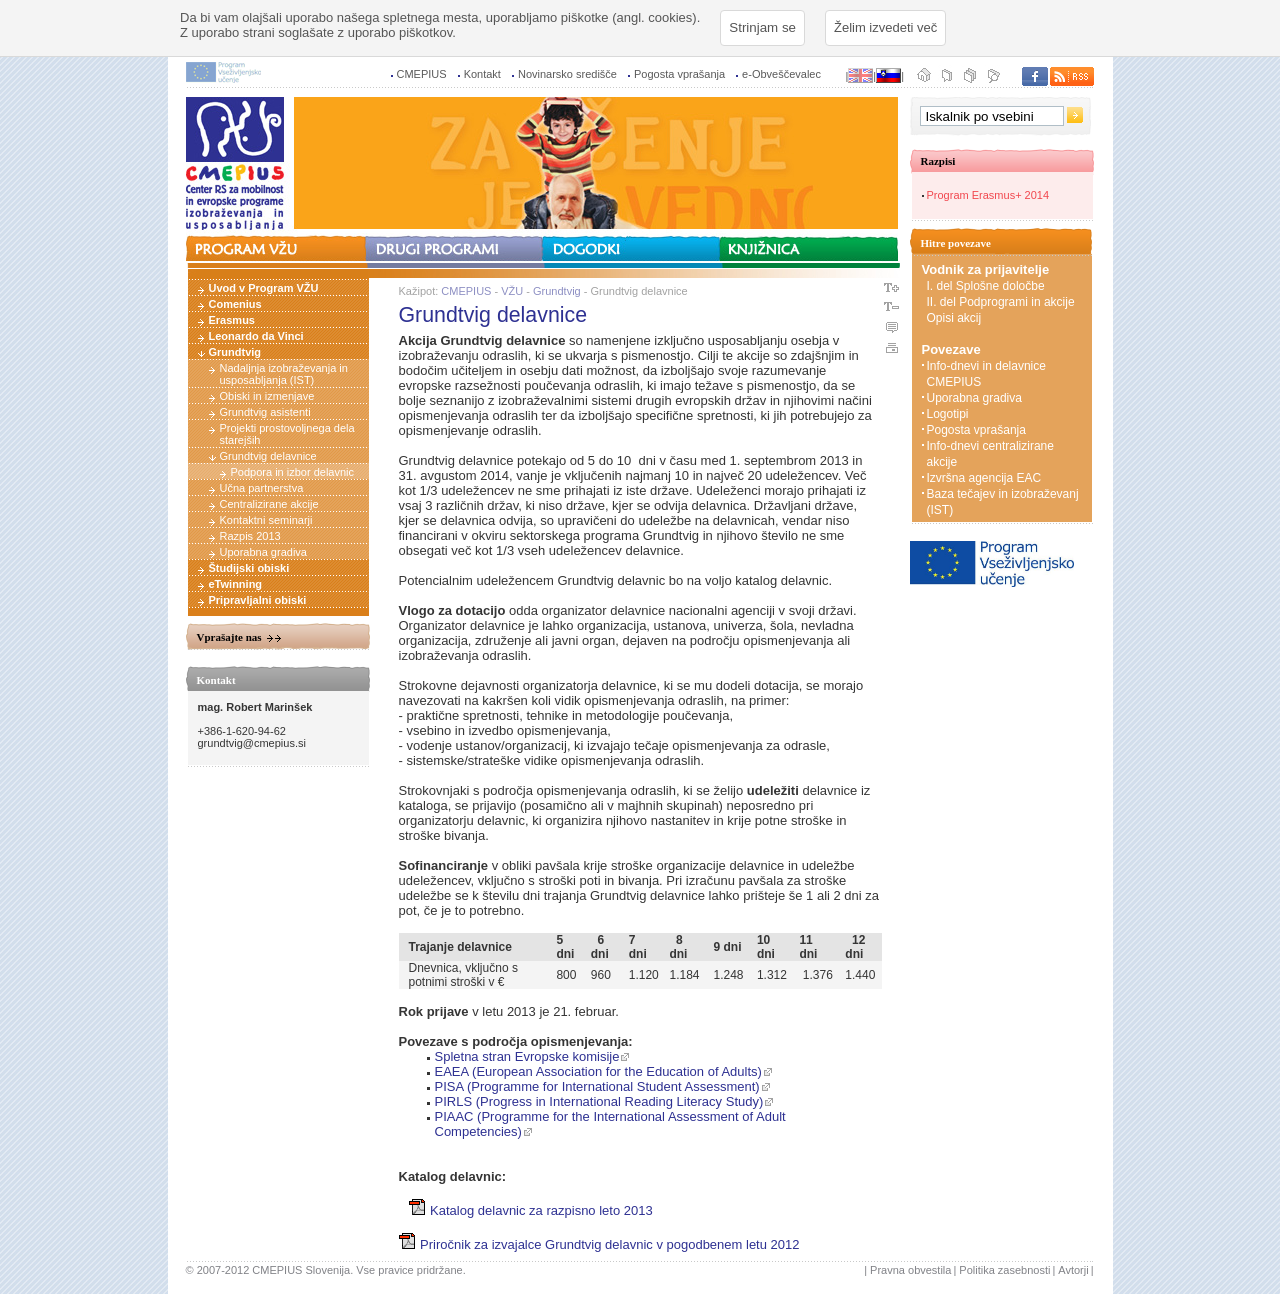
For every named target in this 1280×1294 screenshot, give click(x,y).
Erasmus (232, 320)
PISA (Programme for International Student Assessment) (597, 1086)
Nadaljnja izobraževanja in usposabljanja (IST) (284, 374)
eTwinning (236, 584)
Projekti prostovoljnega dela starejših (287, 434)
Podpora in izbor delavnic (293, 472)
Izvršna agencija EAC (984, 478)
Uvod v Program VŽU (264, 288)
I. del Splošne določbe (986, 286)
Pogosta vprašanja (679, 74)
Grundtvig (235, 352)
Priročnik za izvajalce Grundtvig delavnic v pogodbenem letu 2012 (599, 1244)
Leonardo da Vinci (256, 336)
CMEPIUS (422, 74)
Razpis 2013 (250, 536)
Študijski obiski (249, 568)
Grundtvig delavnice (268, 456)
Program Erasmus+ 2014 (988, 195)
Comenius (235, 304)
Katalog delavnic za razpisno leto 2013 (531, 1210)
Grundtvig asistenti (265, 412)
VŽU (512, 291)
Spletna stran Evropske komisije (527, 1056)
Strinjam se (762, 27)
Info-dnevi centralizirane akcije (990, 454)
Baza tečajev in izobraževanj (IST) (1003, 502)
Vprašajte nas (229, 637)
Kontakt (482, 74)
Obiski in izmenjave (267, 396)
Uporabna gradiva (263, 552)
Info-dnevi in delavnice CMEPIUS (986, 374)
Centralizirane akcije (269, 504)
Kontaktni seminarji (266, 520)
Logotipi (948, 414)
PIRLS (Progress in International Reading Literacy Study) (599, 1101)
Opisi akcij (954, 318)
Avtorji (1073, 1270)
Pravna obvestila (910, 1270)
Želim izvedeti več (885, 27)
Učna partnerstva (262, 488)
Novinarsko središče (567, 74)
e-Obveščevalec (781, 74)
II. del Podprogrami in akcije (1001, 302)
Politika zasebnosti (1004, 1270)
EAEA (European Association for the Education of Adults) (598, 1071)
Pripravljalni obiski (258, 600)
